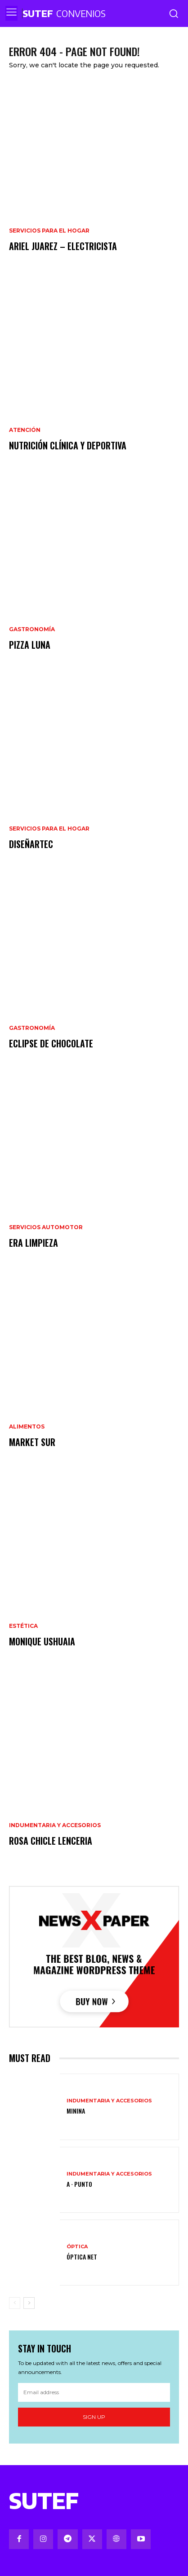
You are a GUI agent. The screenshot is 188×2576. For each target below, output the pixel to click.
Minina (76, 2110)
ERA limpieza (33, 1242)
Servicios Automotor (46, 1227)
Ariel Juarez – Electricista (63, 246)
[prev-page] (14, 2303)
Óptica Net (82, 2256)
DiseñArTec (31, 844)
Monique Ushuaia (42, 1641)
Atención (24, 430)
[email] (94, 2392)
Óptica (77, 2246)
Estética (23, 1626)
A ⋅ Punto (79, 2184)
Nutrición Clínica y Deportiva (67, 445)
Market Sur (32, 1442)
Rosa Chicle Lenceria (50, 1840)
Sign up (94, 2416)
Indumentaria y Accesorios (55, 1825)
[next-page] (29, 2303)
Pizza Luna (29, 644)
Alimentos (27, 1426)
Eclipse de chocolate (51, 1043)
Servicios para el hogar (49, 230)
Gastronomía (32, 629)
